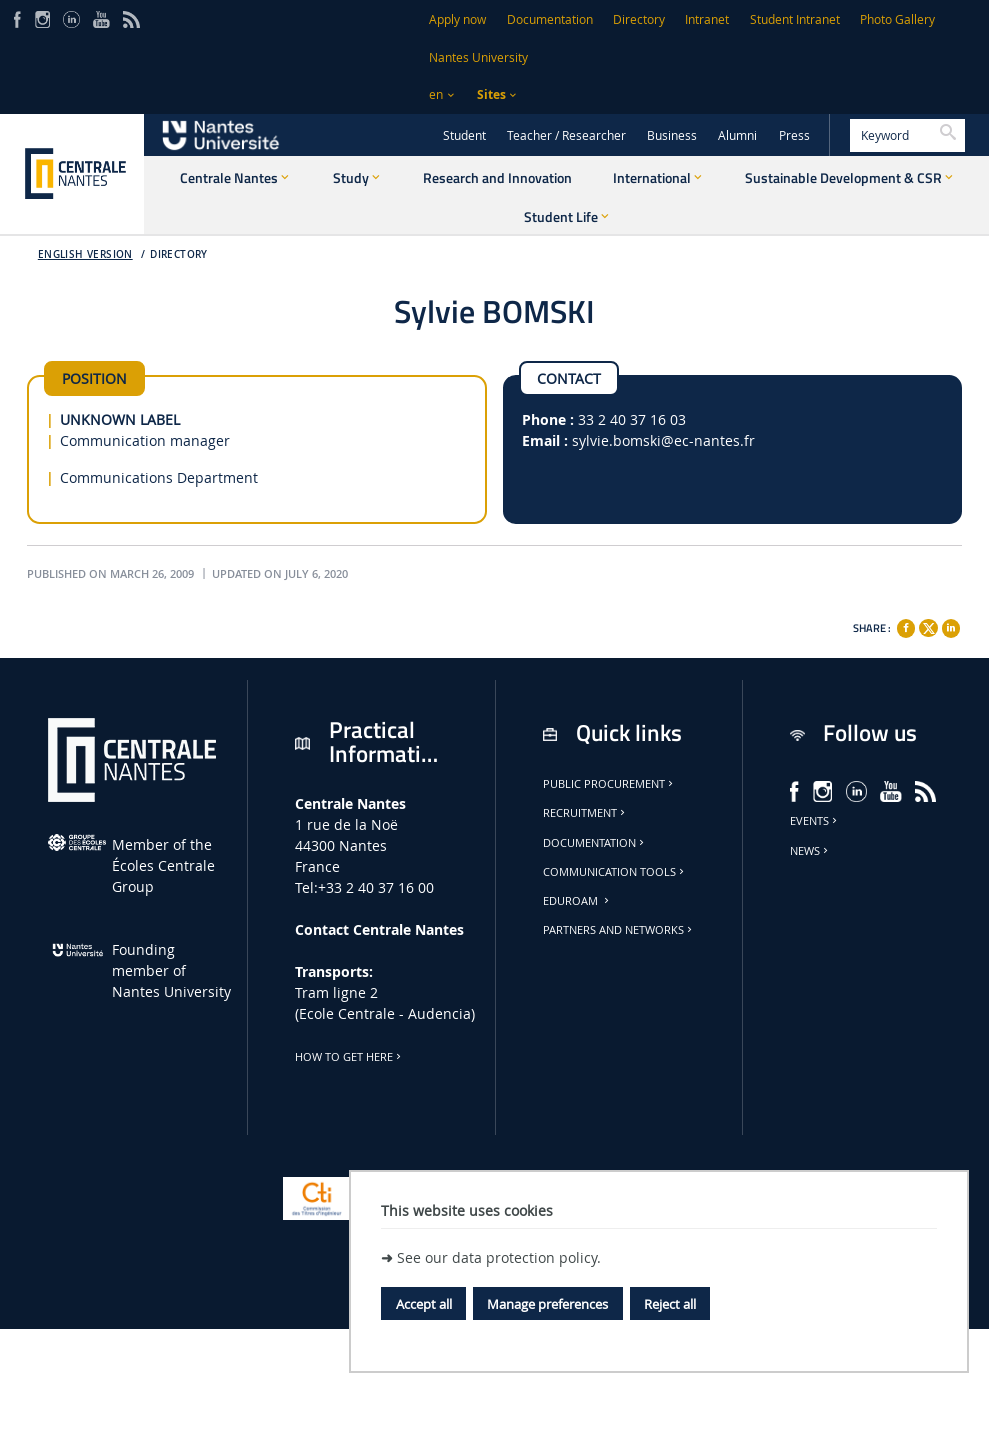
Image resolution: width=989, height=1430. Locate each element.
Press (794, 135)
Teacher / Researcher (566, 135)
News (810, 851)
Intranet (707, 19)
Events (815, 821)
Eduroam (577, 901)
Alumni (737, 135)
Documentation (550, 19)
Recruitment (585, 813)
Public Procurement (609, 784)
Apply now (457, 19)
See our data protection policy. (499, 1257)
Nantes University (478, 57)
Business (672, 135)
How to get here (349, 1057)
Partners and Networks (619, 930)
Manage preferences (547, 1304)
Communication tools (615, 872)
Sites (491, 94)
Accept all (424, 1304)
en (436, 94)
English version (85, 254)
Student (464, 135)
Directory (639, 19)
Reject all (670, 1304)
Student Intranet (795, 19)
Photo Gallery (897, 19)
